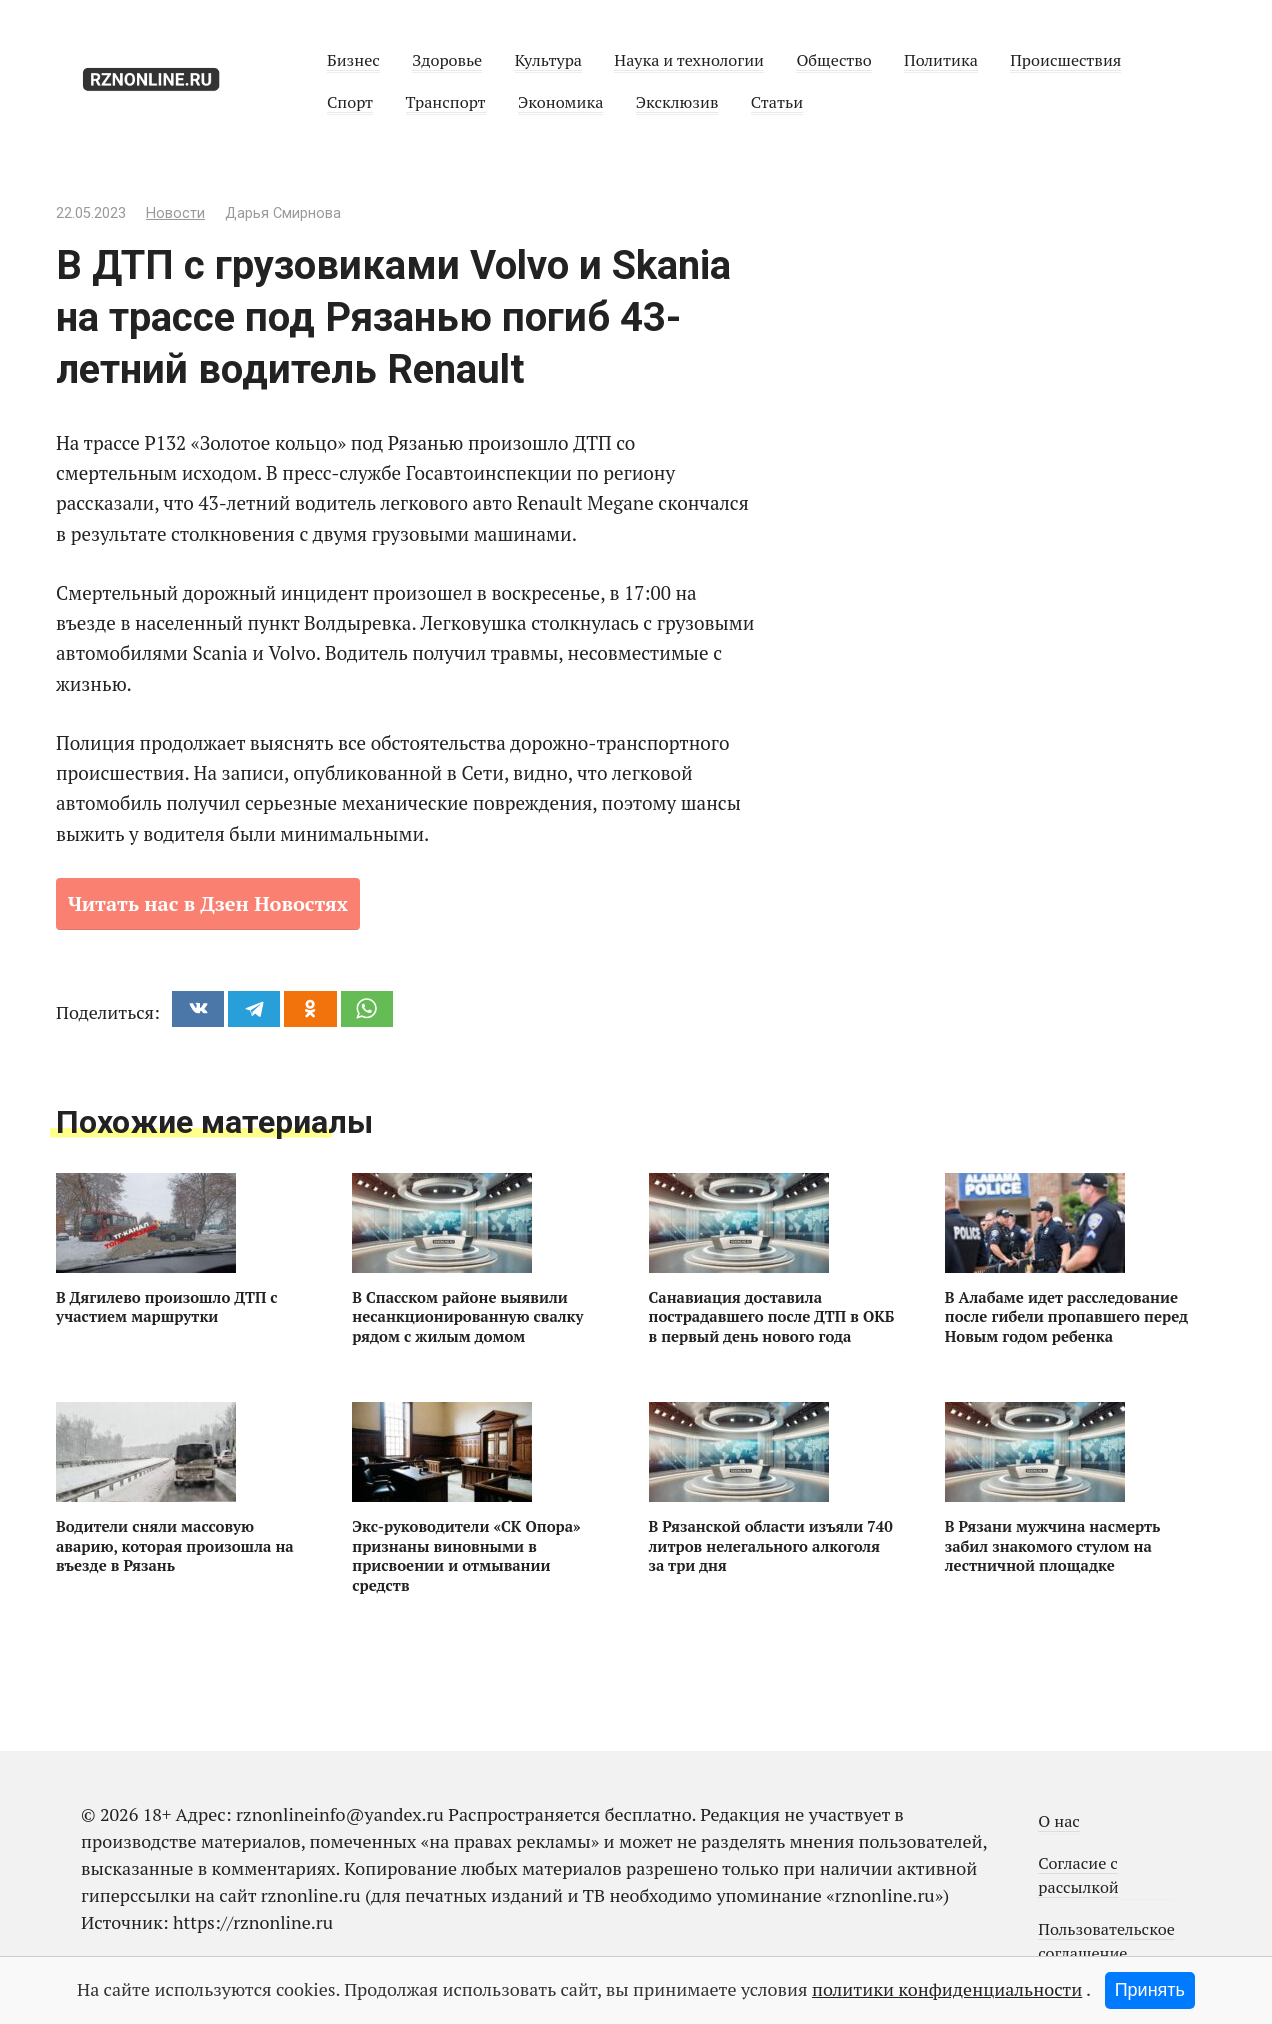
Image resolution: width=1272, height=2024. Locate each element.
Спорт (350, 102)
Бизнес (353, 60)
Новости (175, 213)
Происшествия (1065, 60)
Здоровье (447, 60)
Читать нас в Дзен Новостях (208, 903)
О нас (1059, 1821)
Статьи (777, 102)
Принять (1150, 1990)
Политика (941, 60)
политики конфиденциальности (947, 1989)
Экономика (560, 102)
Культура (548, 60)
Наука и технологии (689, 60)
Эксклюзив (677, 102)
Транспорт (446, 102)
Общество (833, 60)
